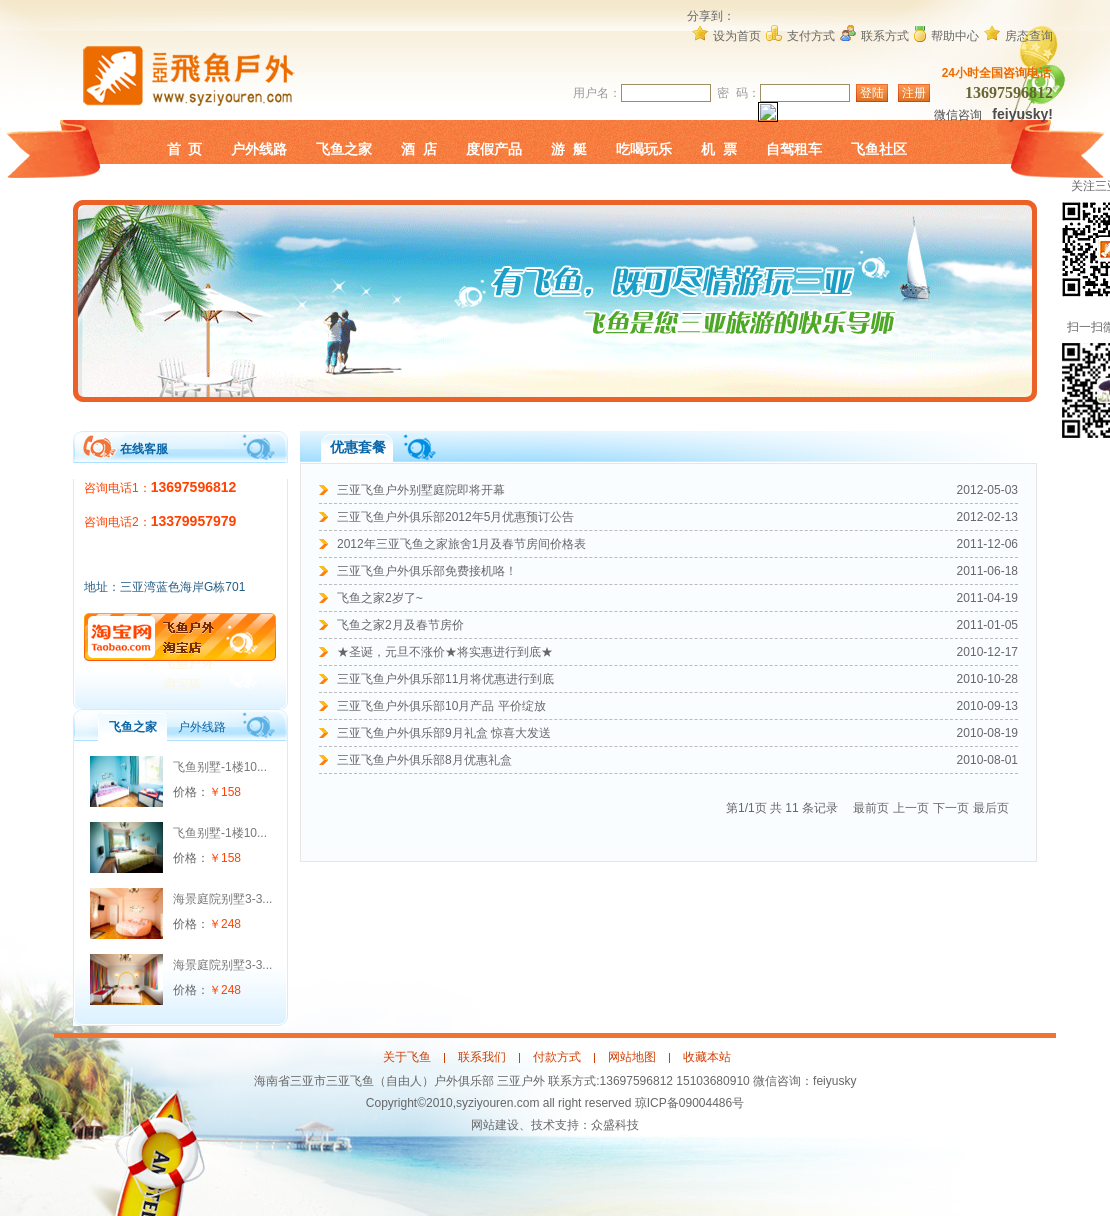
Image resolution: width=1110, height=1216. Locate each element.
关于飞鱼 (407, 1057)
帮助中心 (955, 36)
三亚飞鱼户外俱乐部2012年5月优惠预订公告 (455, 517)
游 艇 (569, 149)
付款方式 (557, 1057)
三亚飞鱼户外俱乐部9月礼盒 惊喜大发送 (444, 733)
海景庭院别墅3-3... (222, 899)
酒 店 (419, 149)
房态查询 (1029, 36)
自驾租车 (794, 149)
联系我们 (482, 1057)
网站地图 (632, 1057)
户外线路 (259, 149)
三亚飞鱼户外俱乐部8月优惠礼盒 (424, 760)
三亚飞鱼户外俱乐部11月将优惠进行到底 (445, 679)
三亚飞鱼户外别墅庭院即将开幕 (421, 490)
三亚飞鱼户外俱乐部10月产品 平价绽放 (441, 706)
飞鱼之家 (344, 149)
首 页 (185, 149)
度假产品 (494, 149)
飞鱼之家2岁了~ (380, 598)
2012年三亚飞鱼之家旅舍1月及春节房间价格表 (461, 544)
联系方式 (885, 36)
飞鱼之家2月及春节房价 (400, 625)
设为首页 (737, 36)
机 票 (719, 149)
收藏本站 (707, 1057)
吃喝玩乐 (644, 149)
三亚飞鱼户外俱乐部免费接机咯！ (427, 571)
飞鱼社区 (879, 149)
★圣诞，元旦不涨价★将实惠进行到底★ (445, 652)
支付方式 (811, 36)
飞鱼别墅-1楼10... (220, 767)
